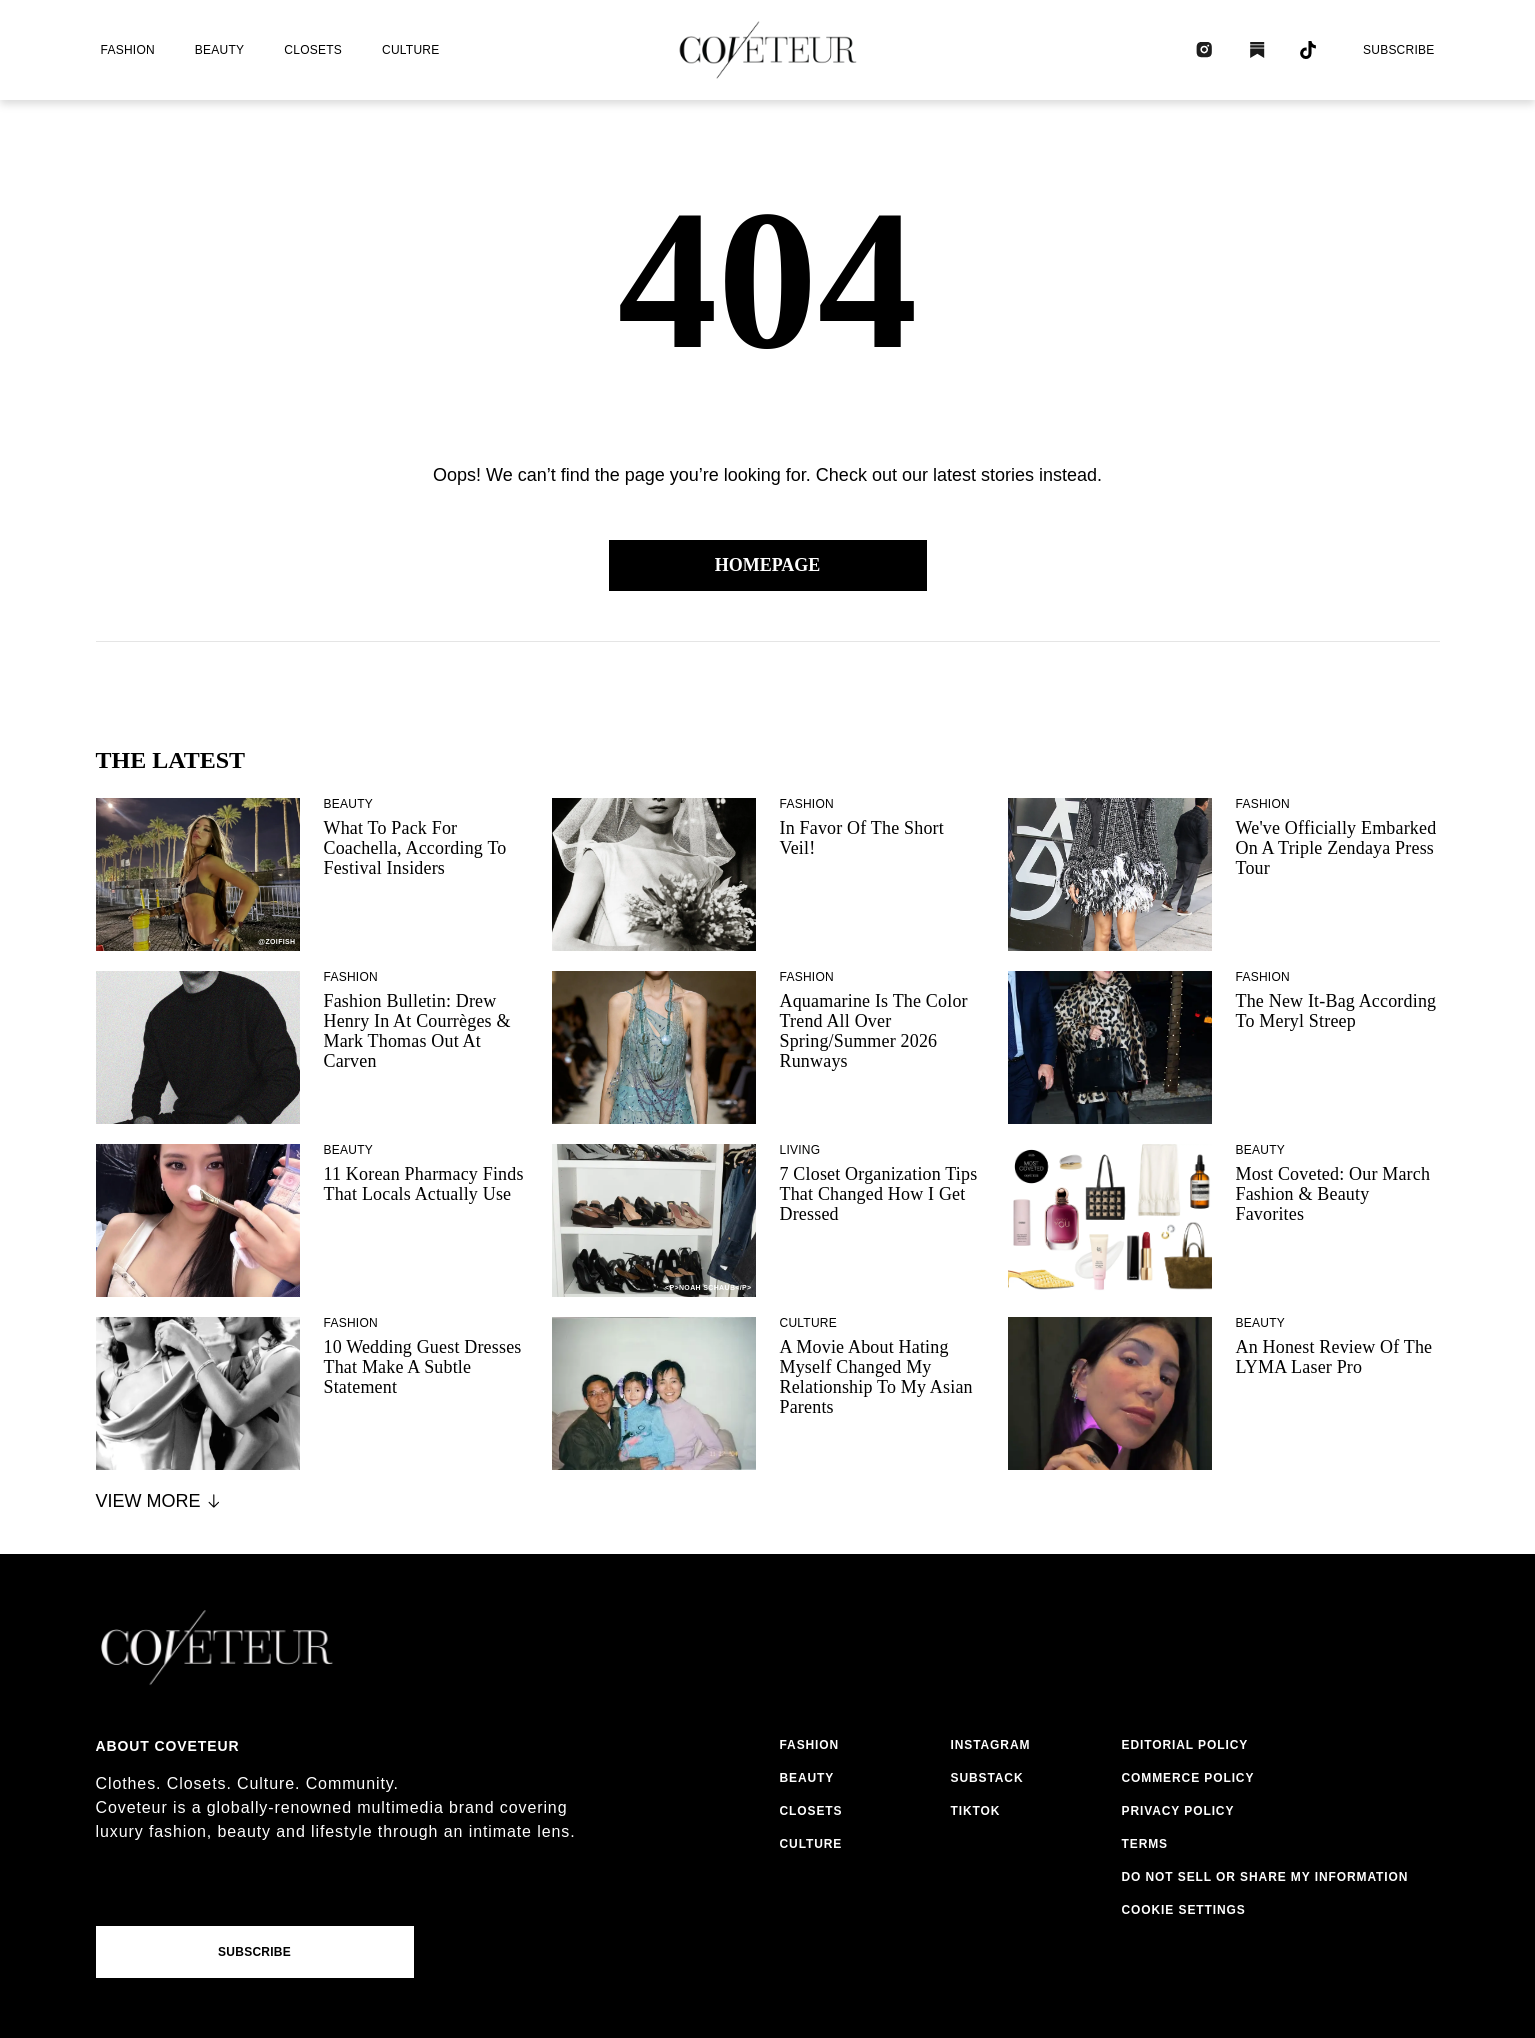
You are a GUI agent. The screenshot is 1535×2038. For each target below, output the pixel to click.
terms (1145, 1844)
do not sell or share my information (1265, 1877)
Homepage (768, 565)
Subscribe (1399, 50)
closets (313, 50)
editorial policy (1185, 1745)
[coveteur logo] (768, 50)
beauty (219, 50)
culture (410, 50)
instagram (991, 1745)
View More (159, 1501)
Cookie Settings (1184, 1910)
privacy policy (1178, 1811)
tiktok (976, 1811)
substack (987, 1778)
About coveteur (168, 1746)
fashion (128, 50)
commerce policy (1188, 1778)
